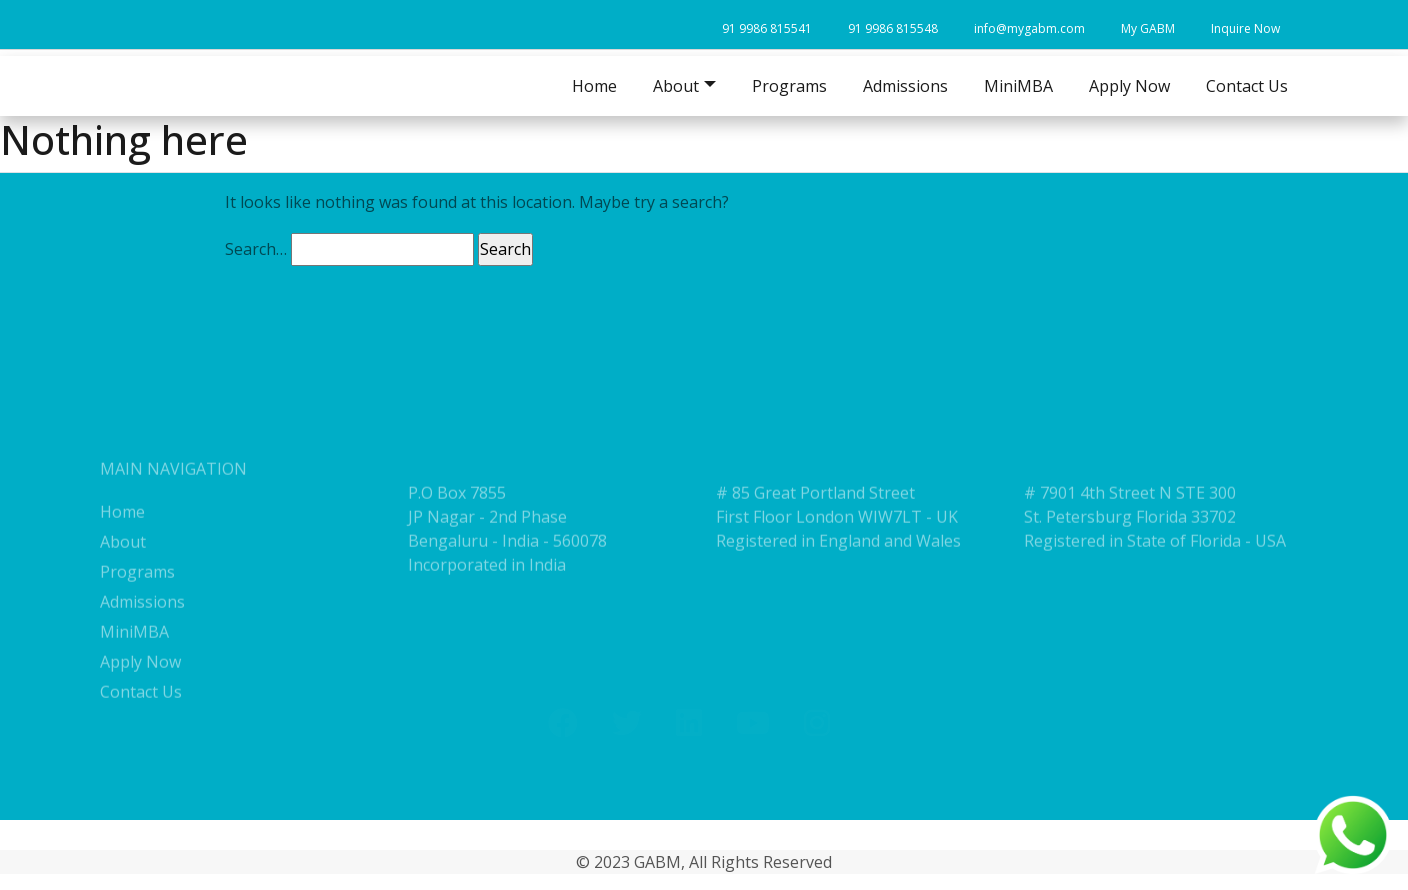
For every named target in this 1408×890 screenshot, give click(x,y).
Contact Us (1247, 86)
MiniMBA (1018, 86)
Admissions (905, 86)
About (123, 584)
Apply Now (1129, 86)
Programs (789, 86)
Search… (256, 249)
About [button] (676, 86)
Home (594, 86)
